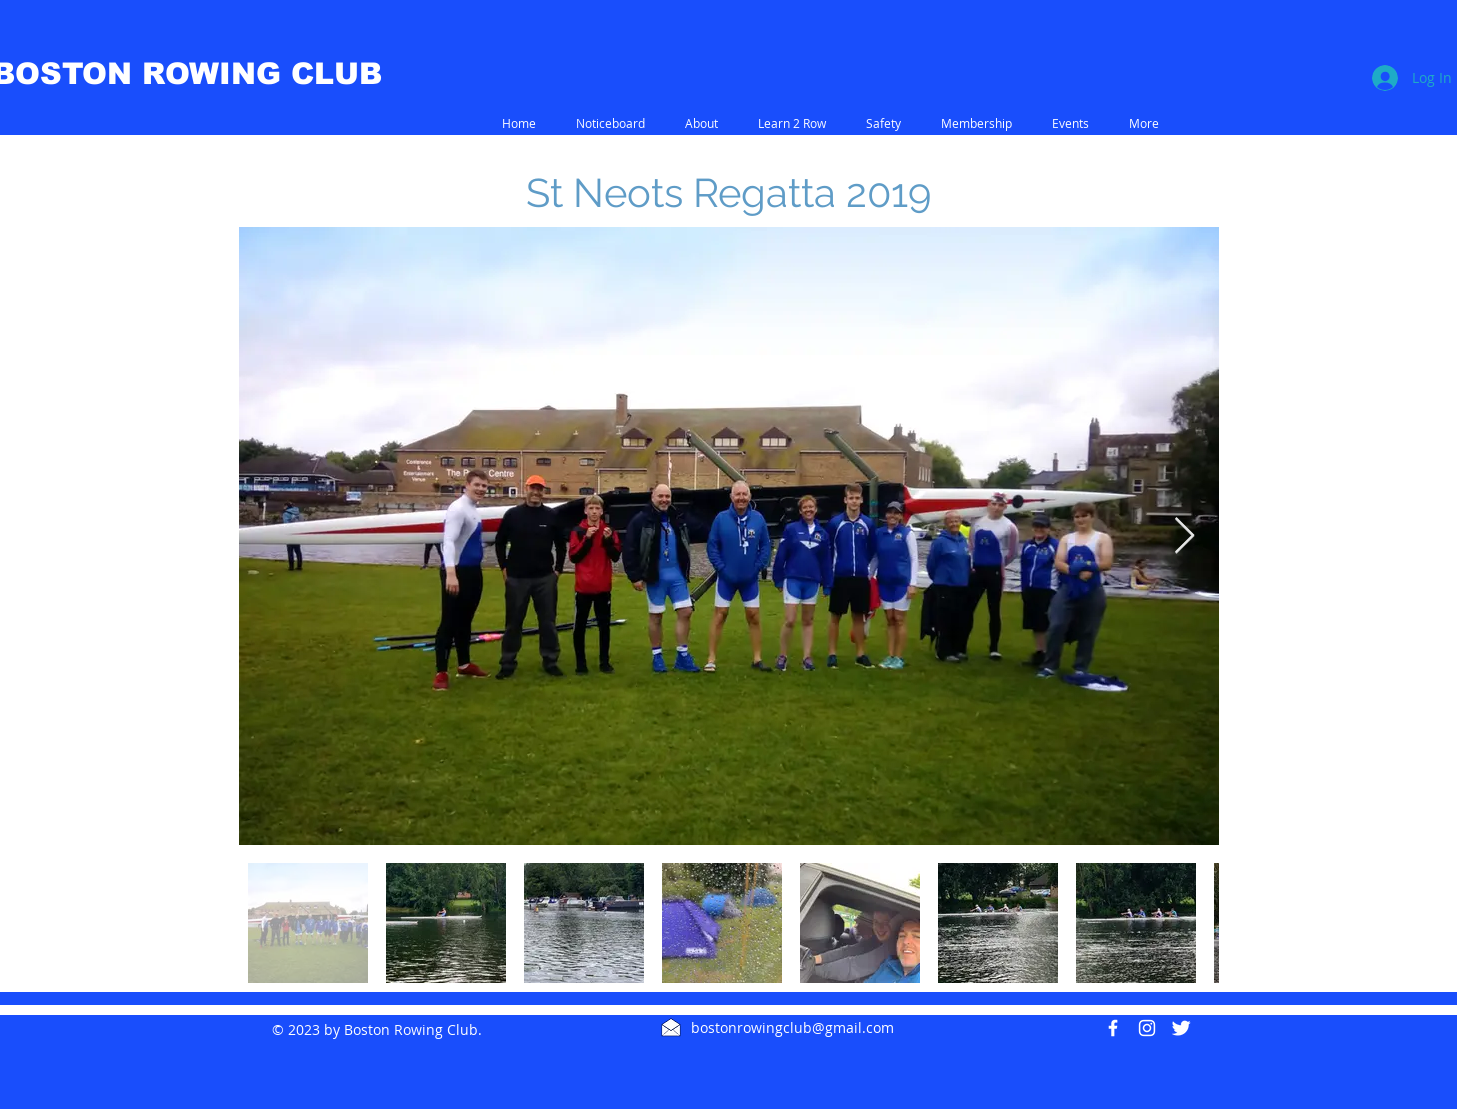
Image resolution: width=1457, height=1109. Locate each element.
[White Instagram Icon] (1147, 1028)
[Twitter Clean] (1181, 1028)
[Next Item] (1184, 536)
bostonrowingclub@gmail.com (792, 1027)
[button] (701, 123)
